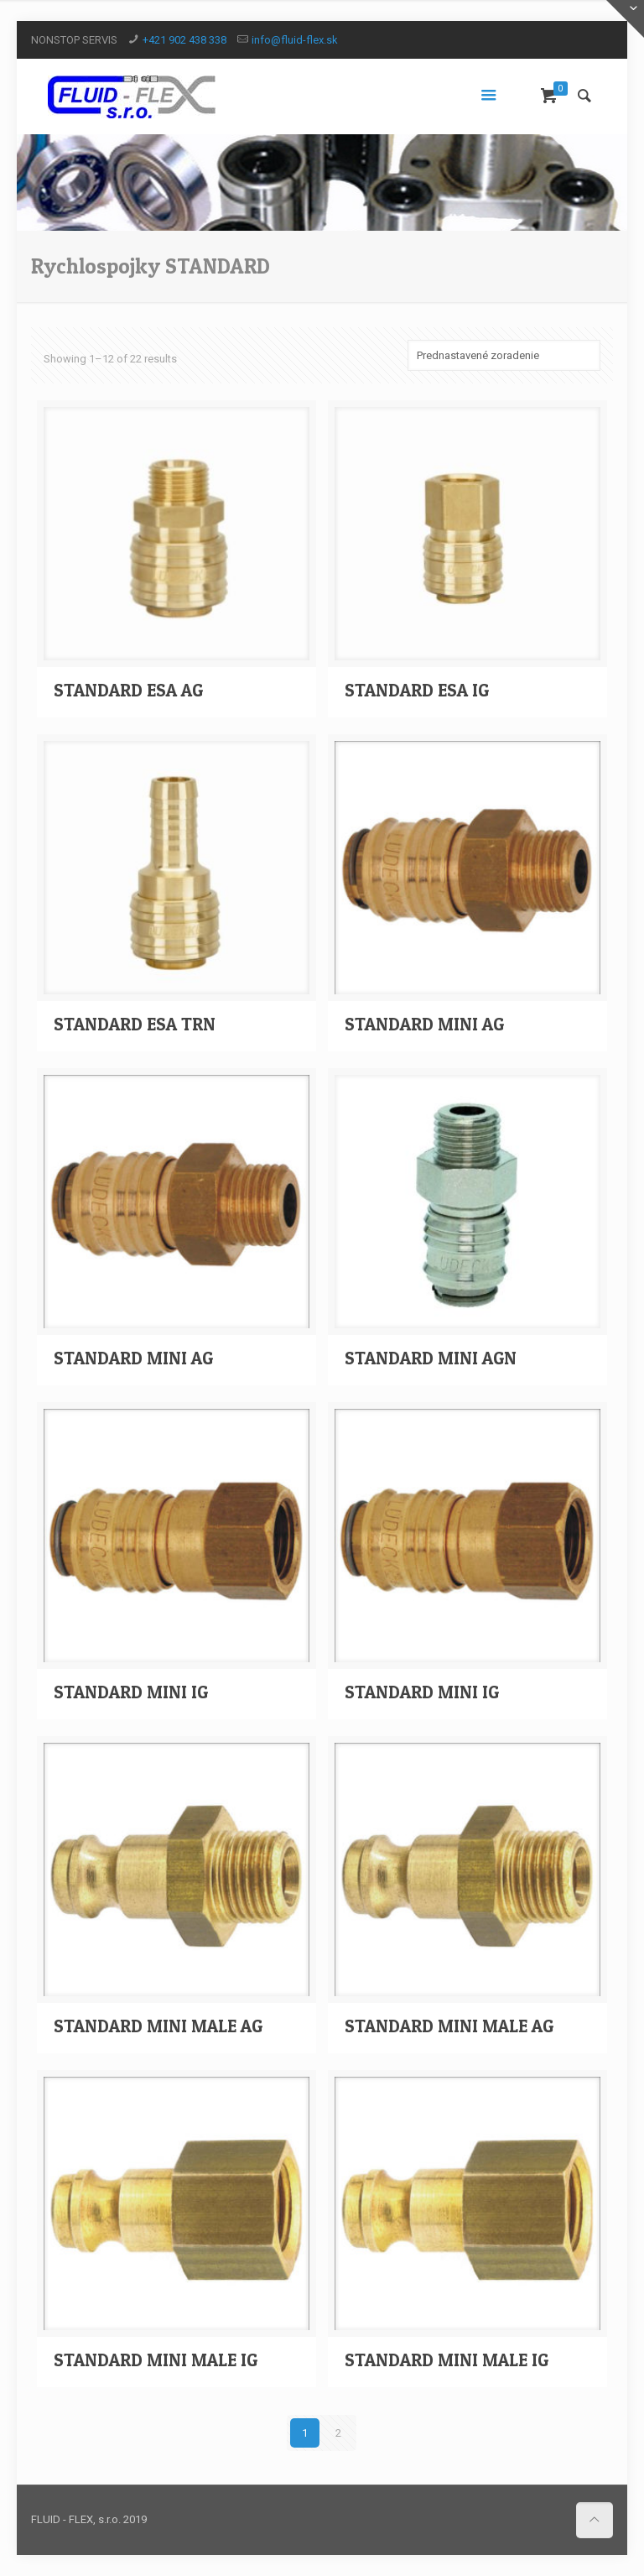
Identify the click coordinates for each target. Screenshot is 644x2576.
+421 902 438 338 (184, 40)
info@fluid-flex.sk (295, 40)
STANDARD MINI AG (424, 1024)
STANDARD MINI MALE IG (155, 2359)
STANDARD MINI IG (131, 1692)
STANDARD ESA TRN (135, 1024)
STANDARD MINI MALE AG (158, 2025)
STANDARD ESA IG (417, 690)
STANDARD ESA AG (128, 690)
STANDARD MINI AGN (431, 1358)
